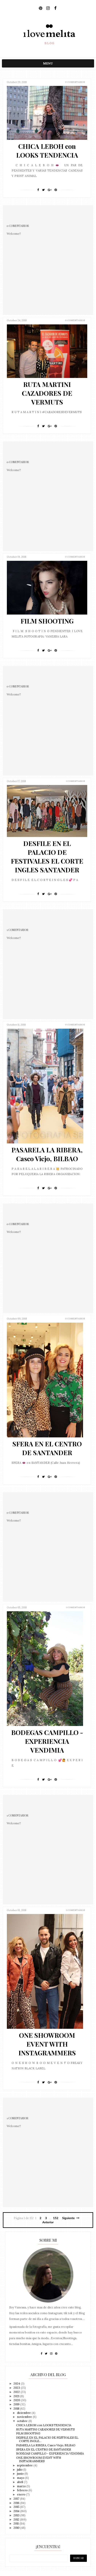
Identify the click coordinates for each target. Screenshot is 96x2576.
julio (20, 2469)
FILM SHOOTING (47, 624)
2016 (17, 2503)
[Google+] (49, 190)
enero (21, 2494)
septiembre (25, 2465)
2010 (17, 2528)
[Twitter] (43, 190)
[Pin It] (55, 190)
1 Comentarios (75, 785)
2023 (17, 2388)
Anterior (48, 2222)
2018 (17, 2408)
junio (20, 2473)
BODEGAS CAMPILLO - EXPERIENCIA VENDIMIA (47, 1745)
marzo (21, 2486)
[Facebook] (38, 190)
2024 (17, 2383)
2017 (17, 2498)
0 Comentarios (75, 82)
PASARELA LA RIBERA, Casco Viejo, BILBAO (47, 1158)
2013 (17, 2515)
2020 (17, 2400)
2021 (17, 2396)
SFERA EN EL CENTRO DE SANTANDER (47, 1452)
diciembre (24, 2413)
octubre (22, 2421)
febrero (22, 2490)
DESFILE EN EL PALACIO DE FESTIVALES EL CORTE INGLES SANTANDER (47, 860)
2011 (16, 2523)
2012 (17, 2519)
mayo (21, 2478)
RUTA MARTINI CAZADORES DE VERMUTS (47, 397)
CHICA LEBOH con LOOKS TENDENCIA (47, 150)
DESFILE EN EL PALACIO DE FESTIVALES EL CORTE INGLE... (47, 2439)
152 (55, 2218)
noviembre (25, 2417)
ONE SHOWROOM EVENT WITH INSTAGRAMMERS (47, 2048)
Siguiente (70, 2218)
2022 (17, 2392)
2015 (17, 2507)
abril (20, 2482)
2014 (17, 2511)
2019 (17, 2404)
